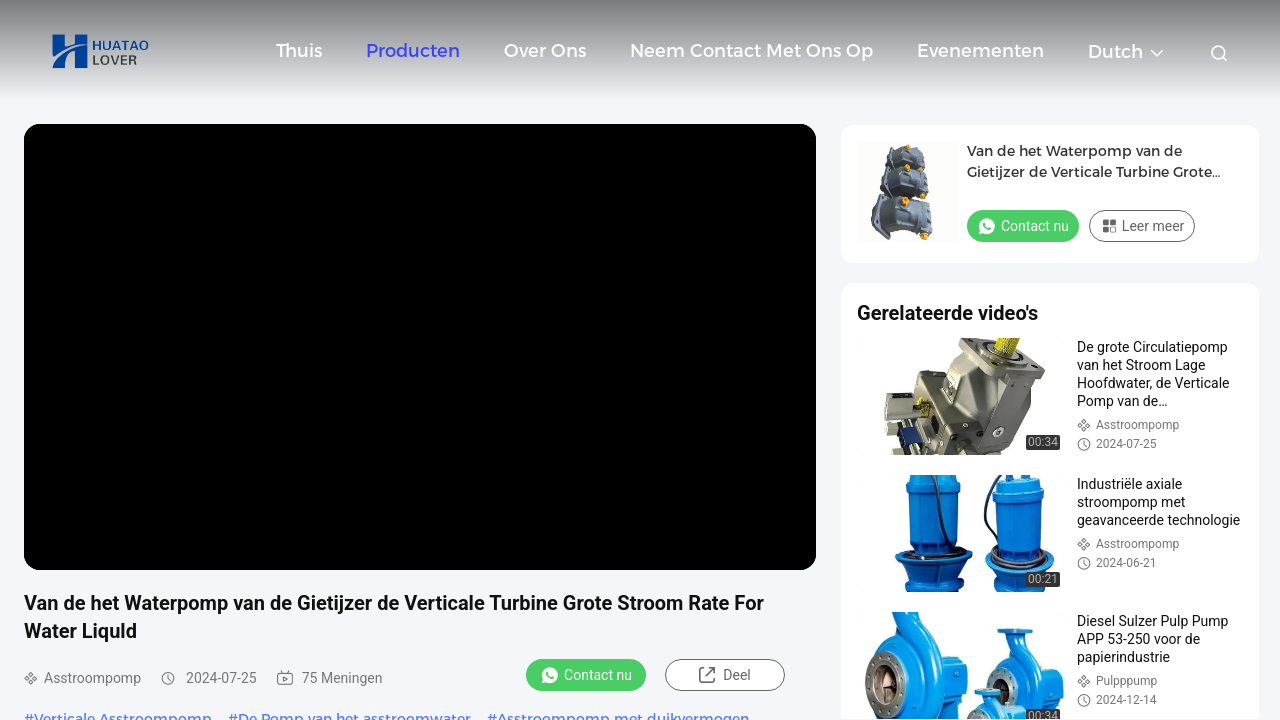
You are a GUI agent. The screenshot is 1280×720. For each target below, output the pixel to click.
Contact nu (586, 675)
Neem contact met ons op (751, 51)
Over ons (545, 51)
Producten (413, 51)
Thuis (299, 51)
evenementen (980, 51)
